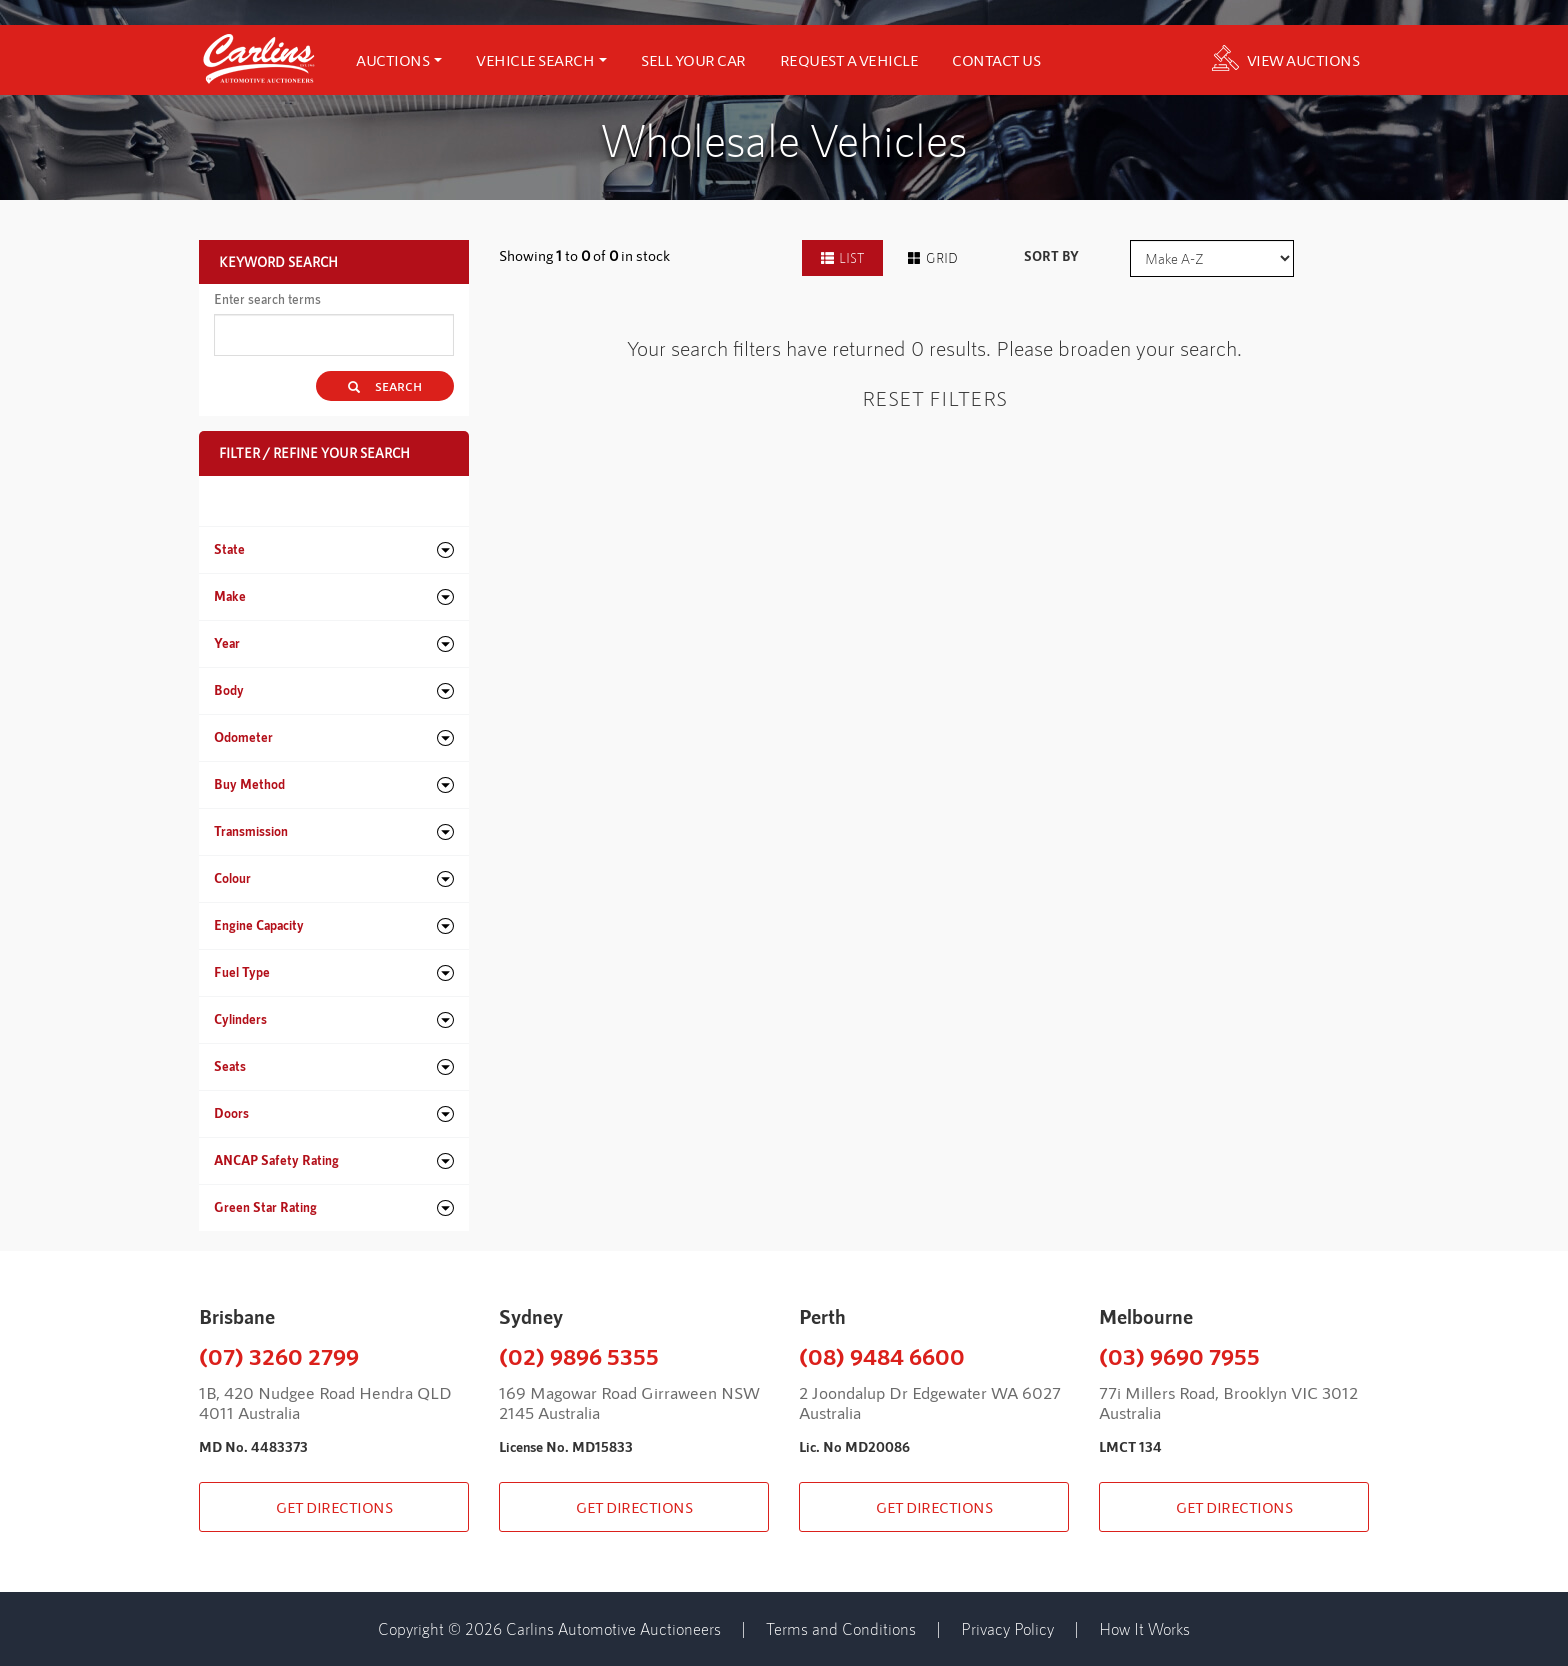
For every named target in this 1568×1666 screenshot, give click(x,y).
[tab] (334, 550)
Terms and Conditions (841, 1628)
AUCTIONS (399, 60)
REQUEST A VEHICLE (849, 60)
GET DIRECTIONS (334, 1507)
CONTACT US (996, 60)
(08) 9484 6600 (882, 1356)
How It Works (1144, 1628)
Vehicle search (541, 60)
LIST (842, 258)
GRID (933, 258)
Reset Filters (934, 397)
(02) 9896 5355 (579, 1356)
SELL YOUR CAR (693, 60)
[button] (334, 550)
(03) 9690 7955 (1179, 1356)
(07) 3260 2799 (279, 1356)
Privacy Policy (1007, 1628)
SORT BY (1051, 256)
